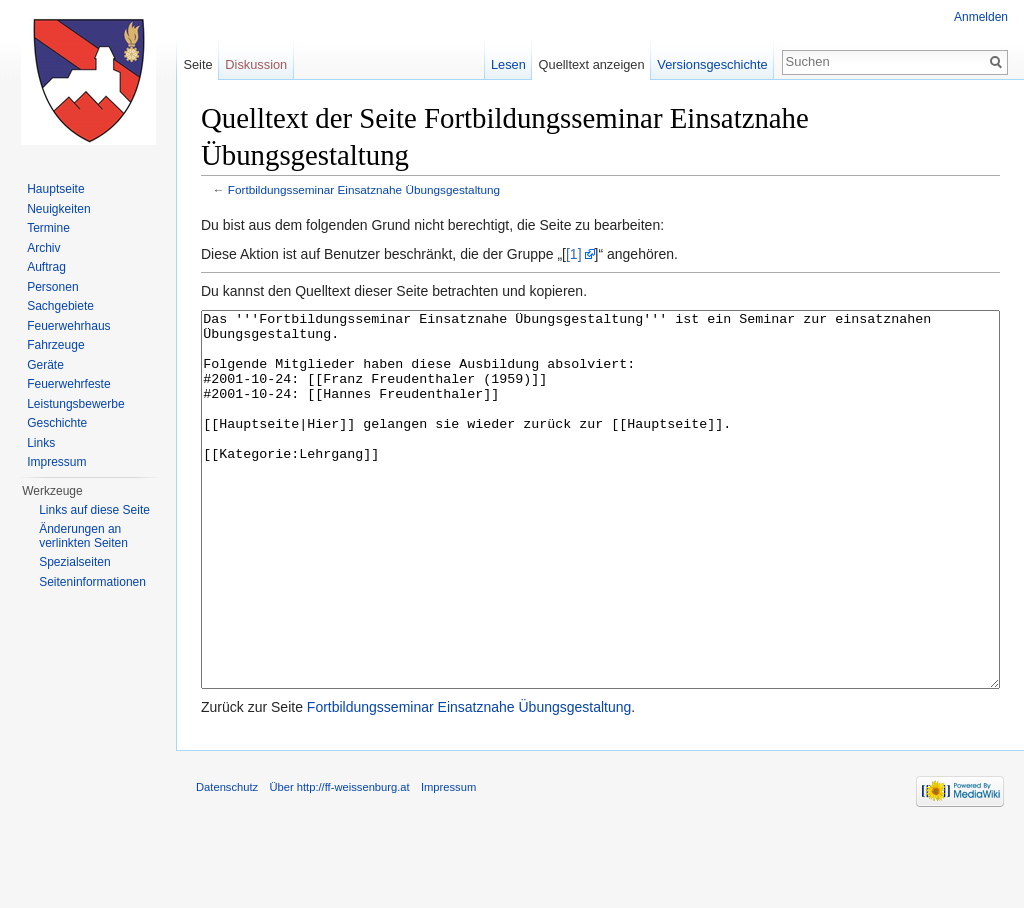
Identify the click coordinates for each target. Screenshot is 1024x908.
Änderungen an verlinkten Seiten (83, 536)
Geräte (45, 365)
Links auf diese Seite (94, 510)
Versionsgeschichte (712, 64)
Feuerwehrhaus (68, 326)
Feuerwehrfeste (68, 384)
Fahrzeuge (55, 345)
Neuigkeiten (58, 209)
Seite (197, 64)
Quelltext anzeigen (592, 64)
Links (41, 443)
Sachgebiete (60, 306)
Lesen (508, 64)
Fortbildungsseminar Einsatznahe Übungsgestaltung (364, 189)
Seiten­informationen (92, 582)
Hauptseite (55, 189)
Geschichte (57, 423)
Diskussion (256, 64)
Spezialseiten (74, 562)
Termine (48, 228)
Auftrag (46, 267)
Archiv (43, 248)
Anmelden (981, 17)
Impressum (56, 462)
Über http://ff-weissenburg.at (339, 862)
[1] (574, 254)
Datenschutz (227, 862)
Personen (52, 287)
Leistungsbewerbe (75, 404)
